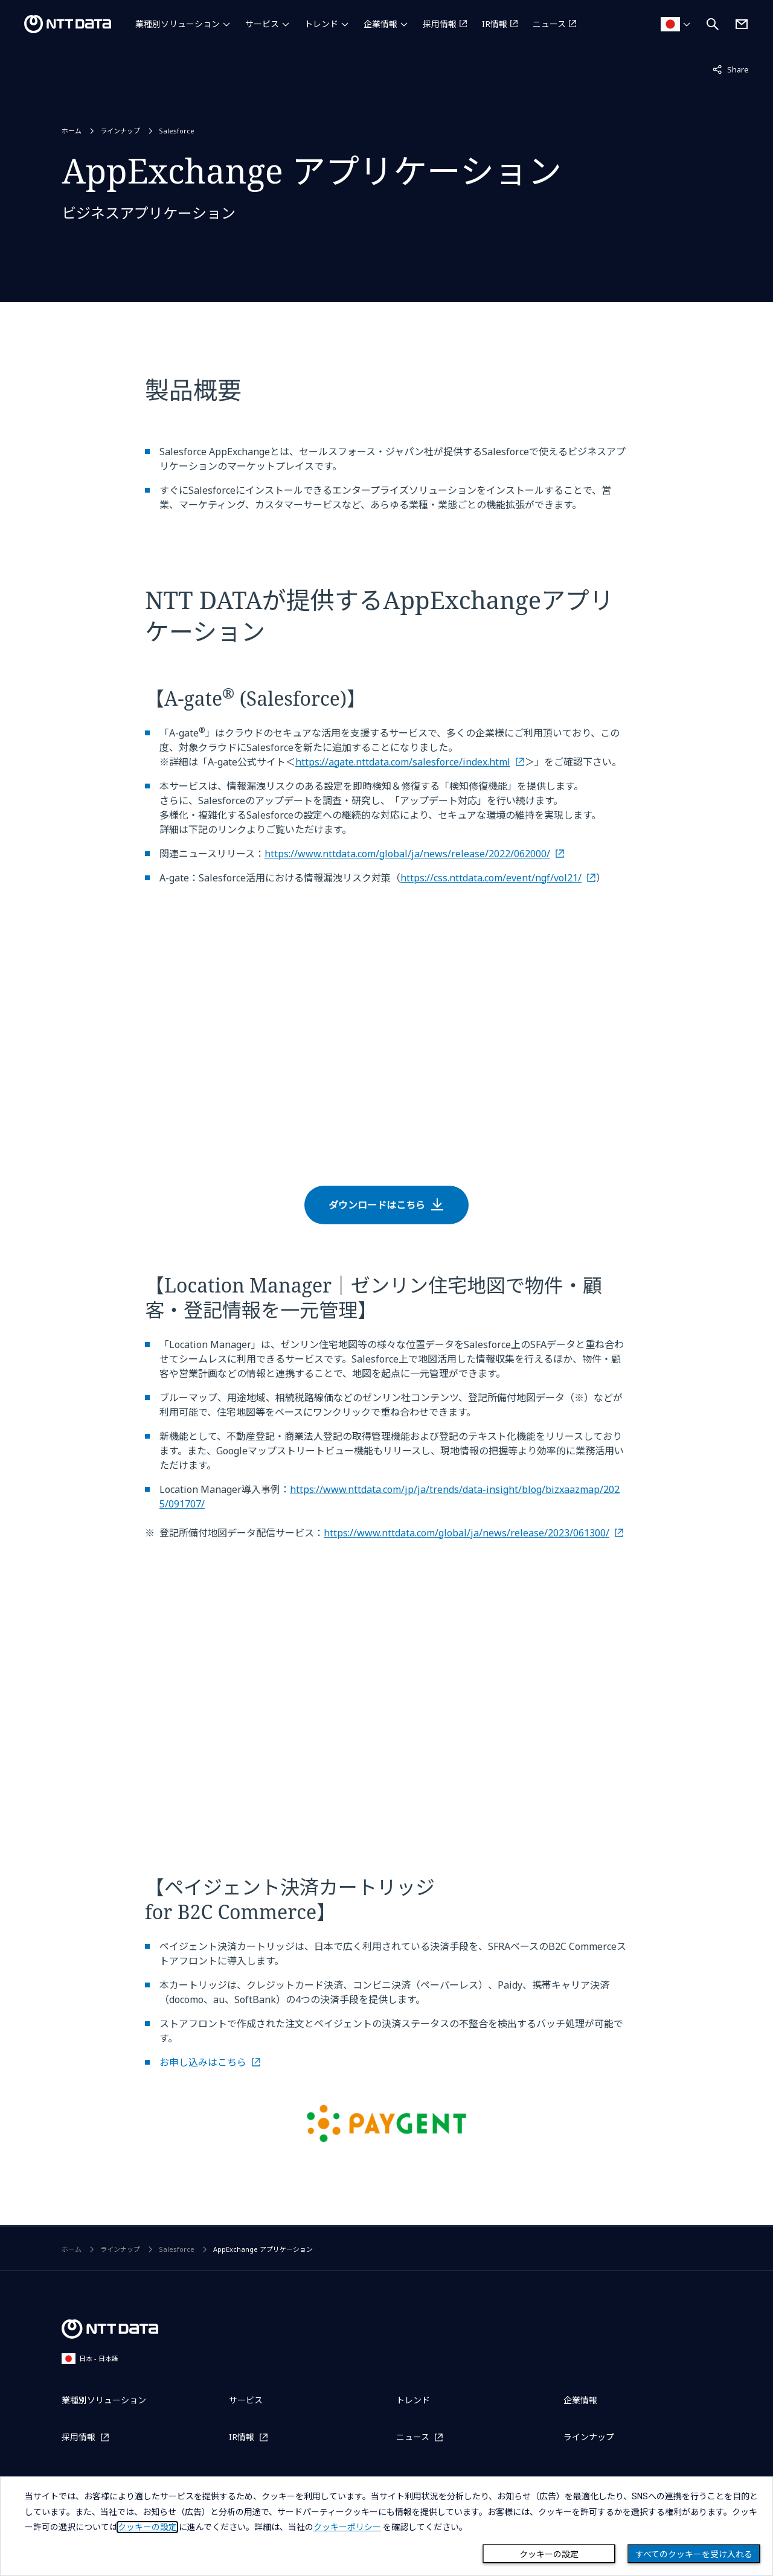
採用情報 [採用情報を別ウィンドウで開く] (440, 24)
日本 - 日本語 (90, 2358)
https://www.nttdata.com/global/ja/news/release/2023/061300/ (466, 1532)
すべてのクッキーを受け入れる (693, 2554)
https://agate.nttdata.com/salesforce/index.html (402, 762)
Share (731, 69)
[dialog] (386, 2526)
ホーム (72, 130)
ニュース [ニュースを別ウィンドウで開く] (549, 24)
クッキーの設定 (549, 2554)
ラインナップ (120, 130)
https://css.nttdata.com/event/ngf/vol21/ (491, 877)
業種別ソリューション (177, 24)
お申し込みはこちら (202, 2062)
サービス (262, 24)
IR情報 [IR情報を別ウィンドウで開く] (494, 24)
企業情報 (380, 24)
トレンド (321, 24)
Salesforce (176, 130)
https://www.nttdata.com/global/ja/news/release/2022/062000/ (407, 853)
